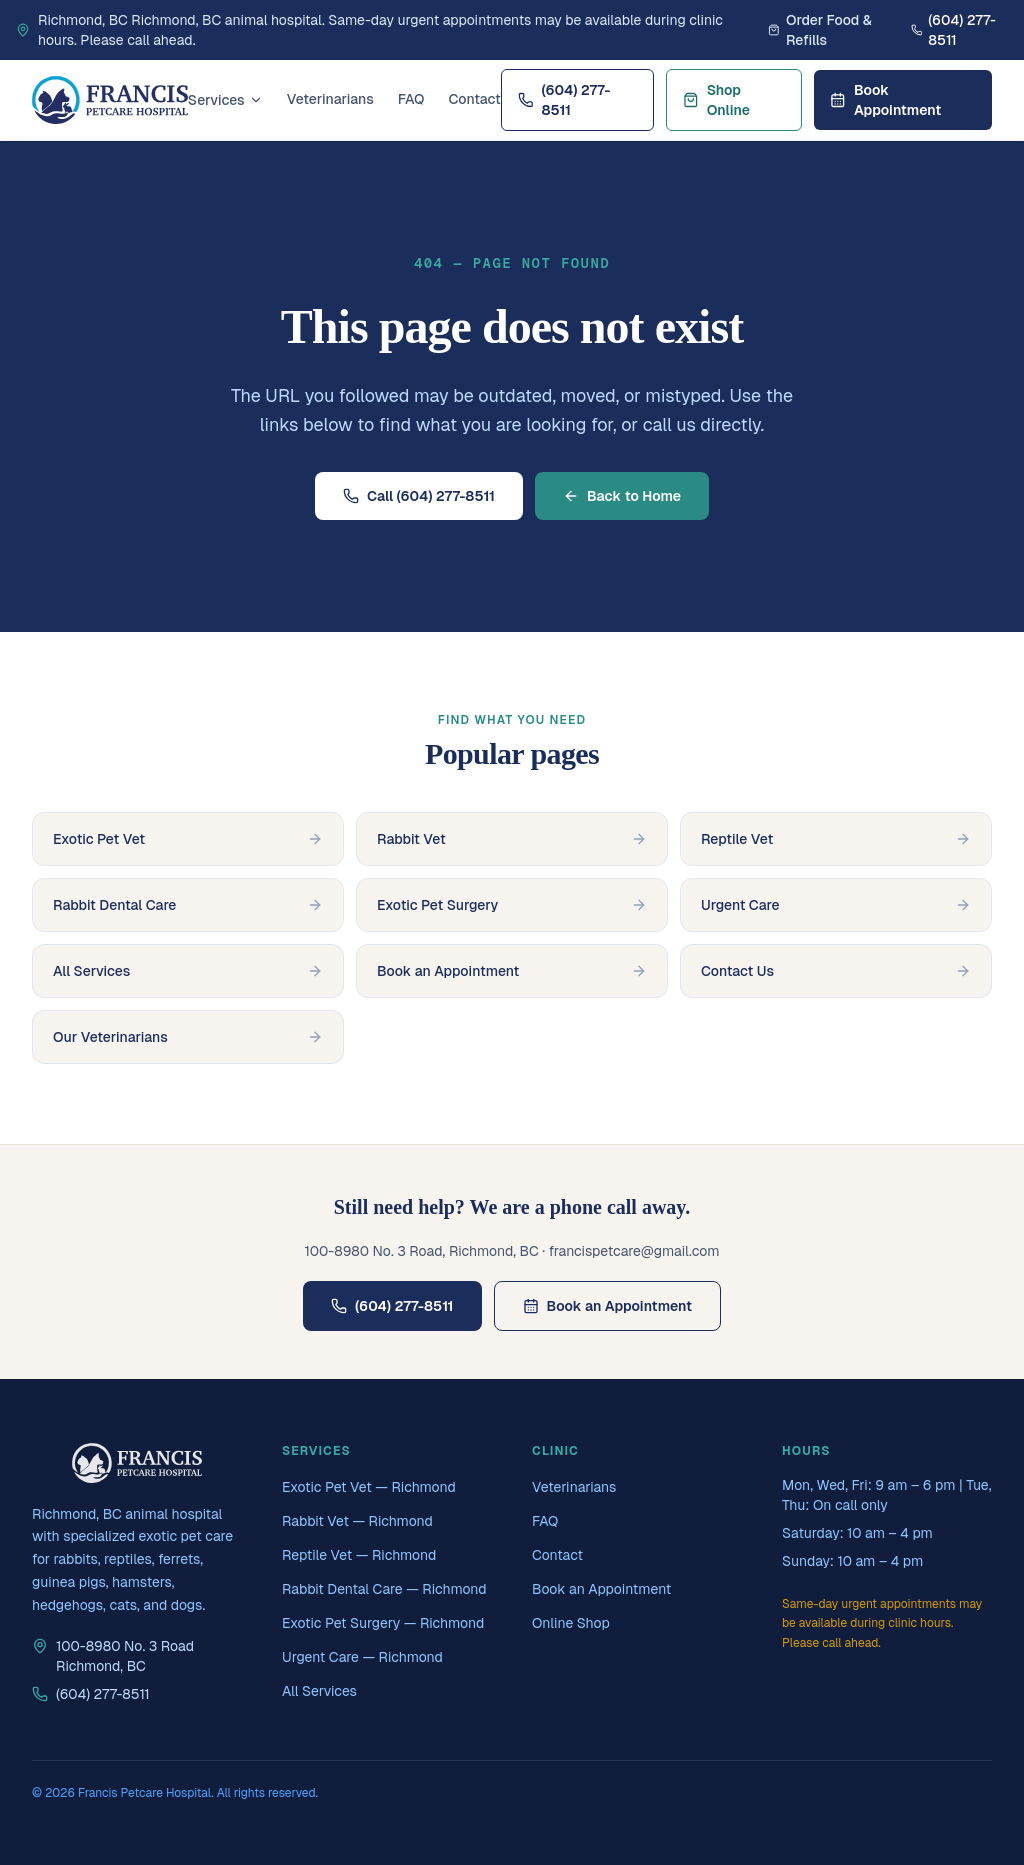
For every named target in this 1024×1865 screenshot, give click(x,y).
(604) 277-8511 (564, 100)
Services (225, 100)
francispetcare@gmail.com (634, 1251)
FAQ (411, 99)
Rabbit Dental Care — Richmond (384, 1589)
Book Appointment (885, 100)
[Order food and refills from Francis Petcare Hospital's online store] (831, 30)
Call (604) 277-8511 (419, 496)
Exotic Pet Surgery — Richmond (383, 1623)
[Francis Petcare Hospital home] (110, 100)
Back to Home (622, 496)
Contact (475, 99)
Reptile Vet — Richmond (359, 1555)
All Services (319, 1691)
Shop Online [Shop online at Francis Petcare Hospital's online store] (716, 100)
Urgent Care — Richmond (362, 1657)
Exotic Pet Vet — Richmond (369, 1487)
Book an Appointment (607, 1306)
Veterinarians (330, 99)
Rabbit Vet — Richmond (357, 1521)
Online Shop (571, 1623)
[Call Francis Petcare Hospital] (959, 30)
